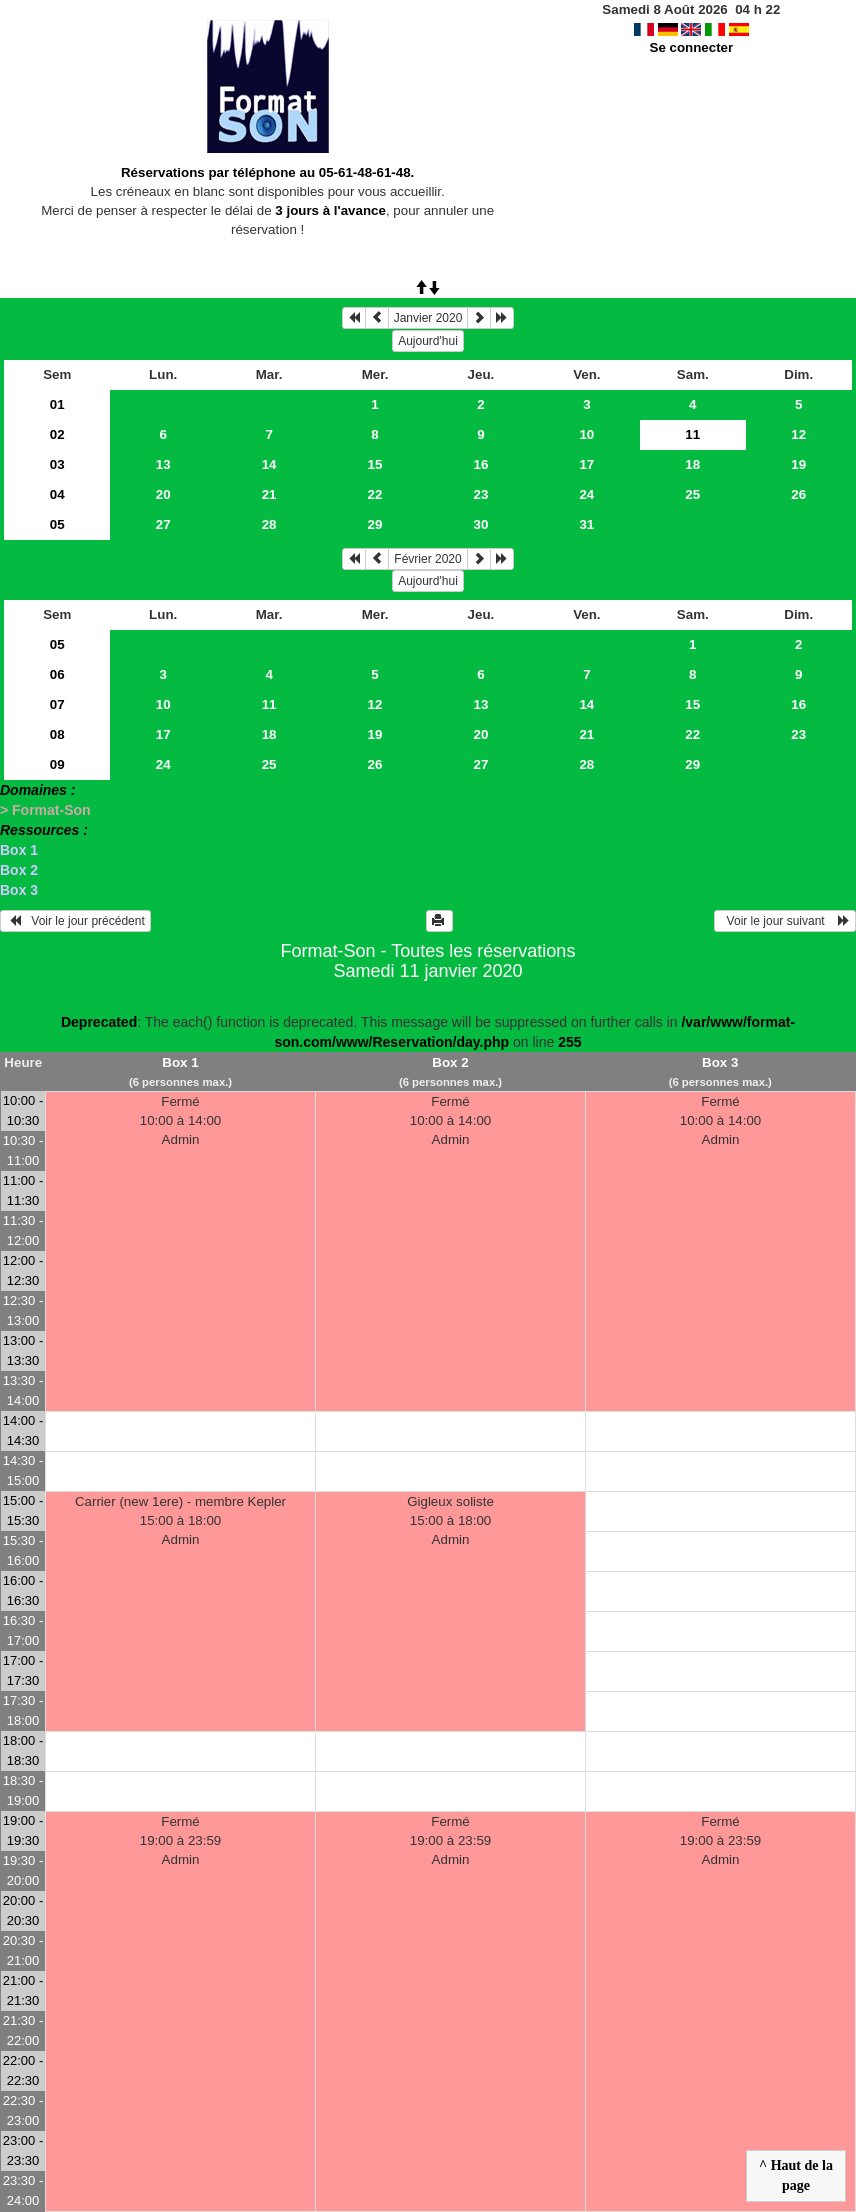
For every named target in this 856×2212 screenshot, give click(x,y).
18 (692, 464)
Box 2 (19, 870)
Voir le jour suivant (785, 921)
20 (163, 494)
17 (586, 464)
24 (586, 494)
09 (57, 764)
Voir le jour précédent (75, 921)
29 (375, 524)
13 (163, 464)
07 (57, 704)
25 (692, 494)
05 (57, 524)
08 (57, 734)
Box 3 (19, 890)
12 (798, 434)
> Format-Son (45, 810)
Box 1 (19, 850)
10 (586, 434)
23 (481, 494)
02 (57, 434)
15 (375, 464)
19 (798, 464)
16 (481, 464)
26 (798, 494)
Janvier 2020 (428, 318)
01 (57, 404)
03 (57, 464)
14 (269, 464)
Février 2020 (427, 559)
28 (269, 524)
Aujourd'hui (428, 341)
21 (269, 494)
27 (163, 524)
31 (586, 524)
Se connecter (692, 47)
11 (269, 704)
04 (57, 494)
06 (57, 674)
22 (375, 494)
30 (481, 524)
